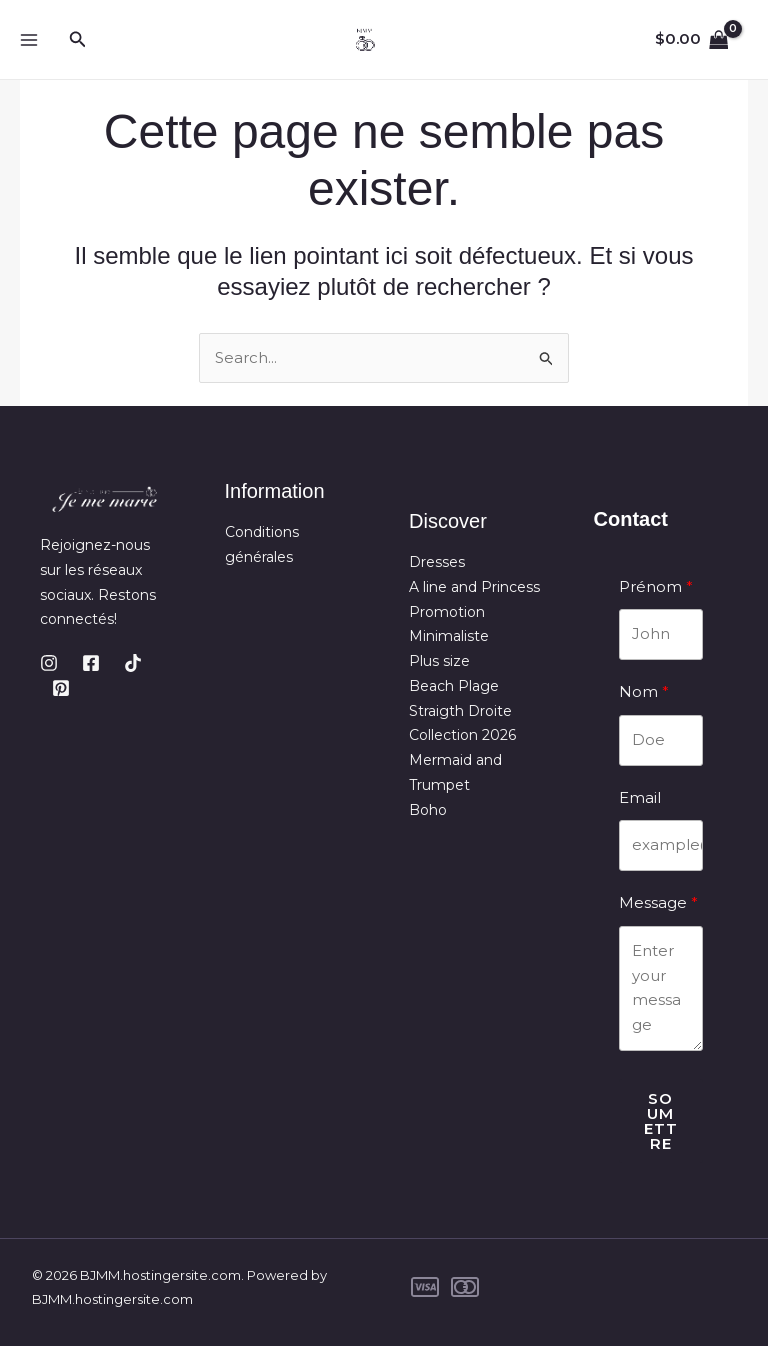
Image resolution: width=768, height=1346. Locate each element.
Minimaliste (449, 636)
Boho (428, 810)
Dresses (437, 562)
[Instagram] (49, 663)
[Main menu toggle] (28, 39)
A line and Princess (474, 587)
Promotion (447, 612)
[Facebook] (91, 663)
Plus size (439, 661)
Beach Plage (454, 686)
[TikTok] (133, 663)
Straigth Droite (460, 711)
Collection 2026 (462, 735)
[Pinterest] (61, 688)
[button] (78, 40)
